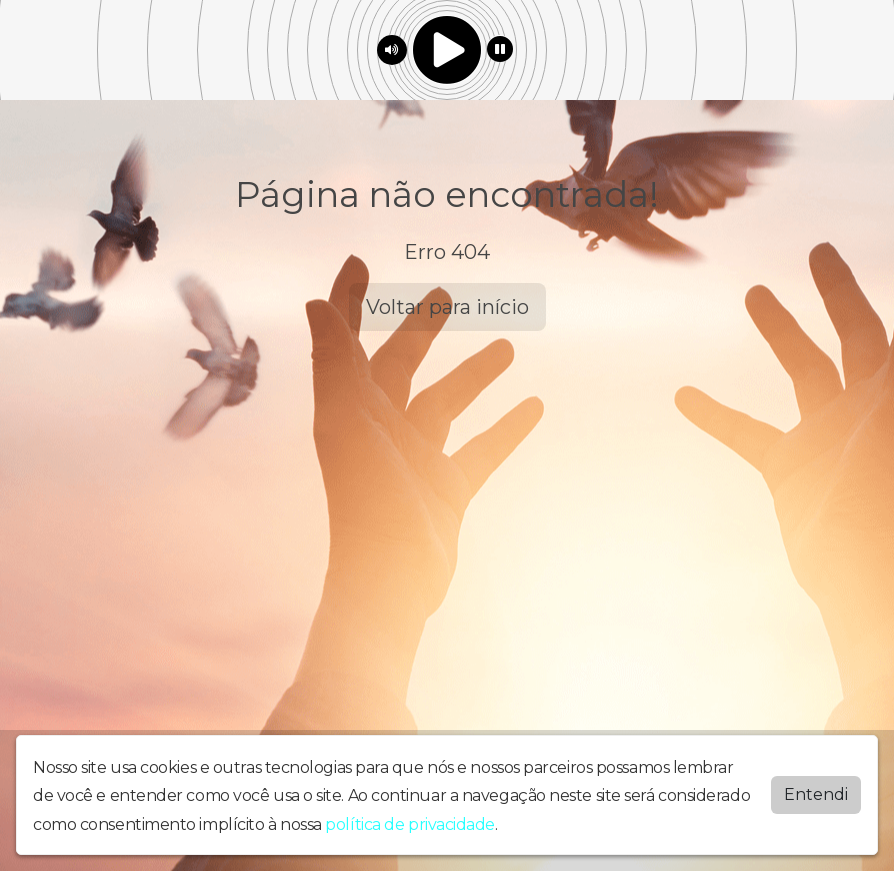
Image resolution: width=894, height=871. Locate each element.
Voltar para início (447, 307)
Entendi (816, 793)
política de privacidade (410, 823)
